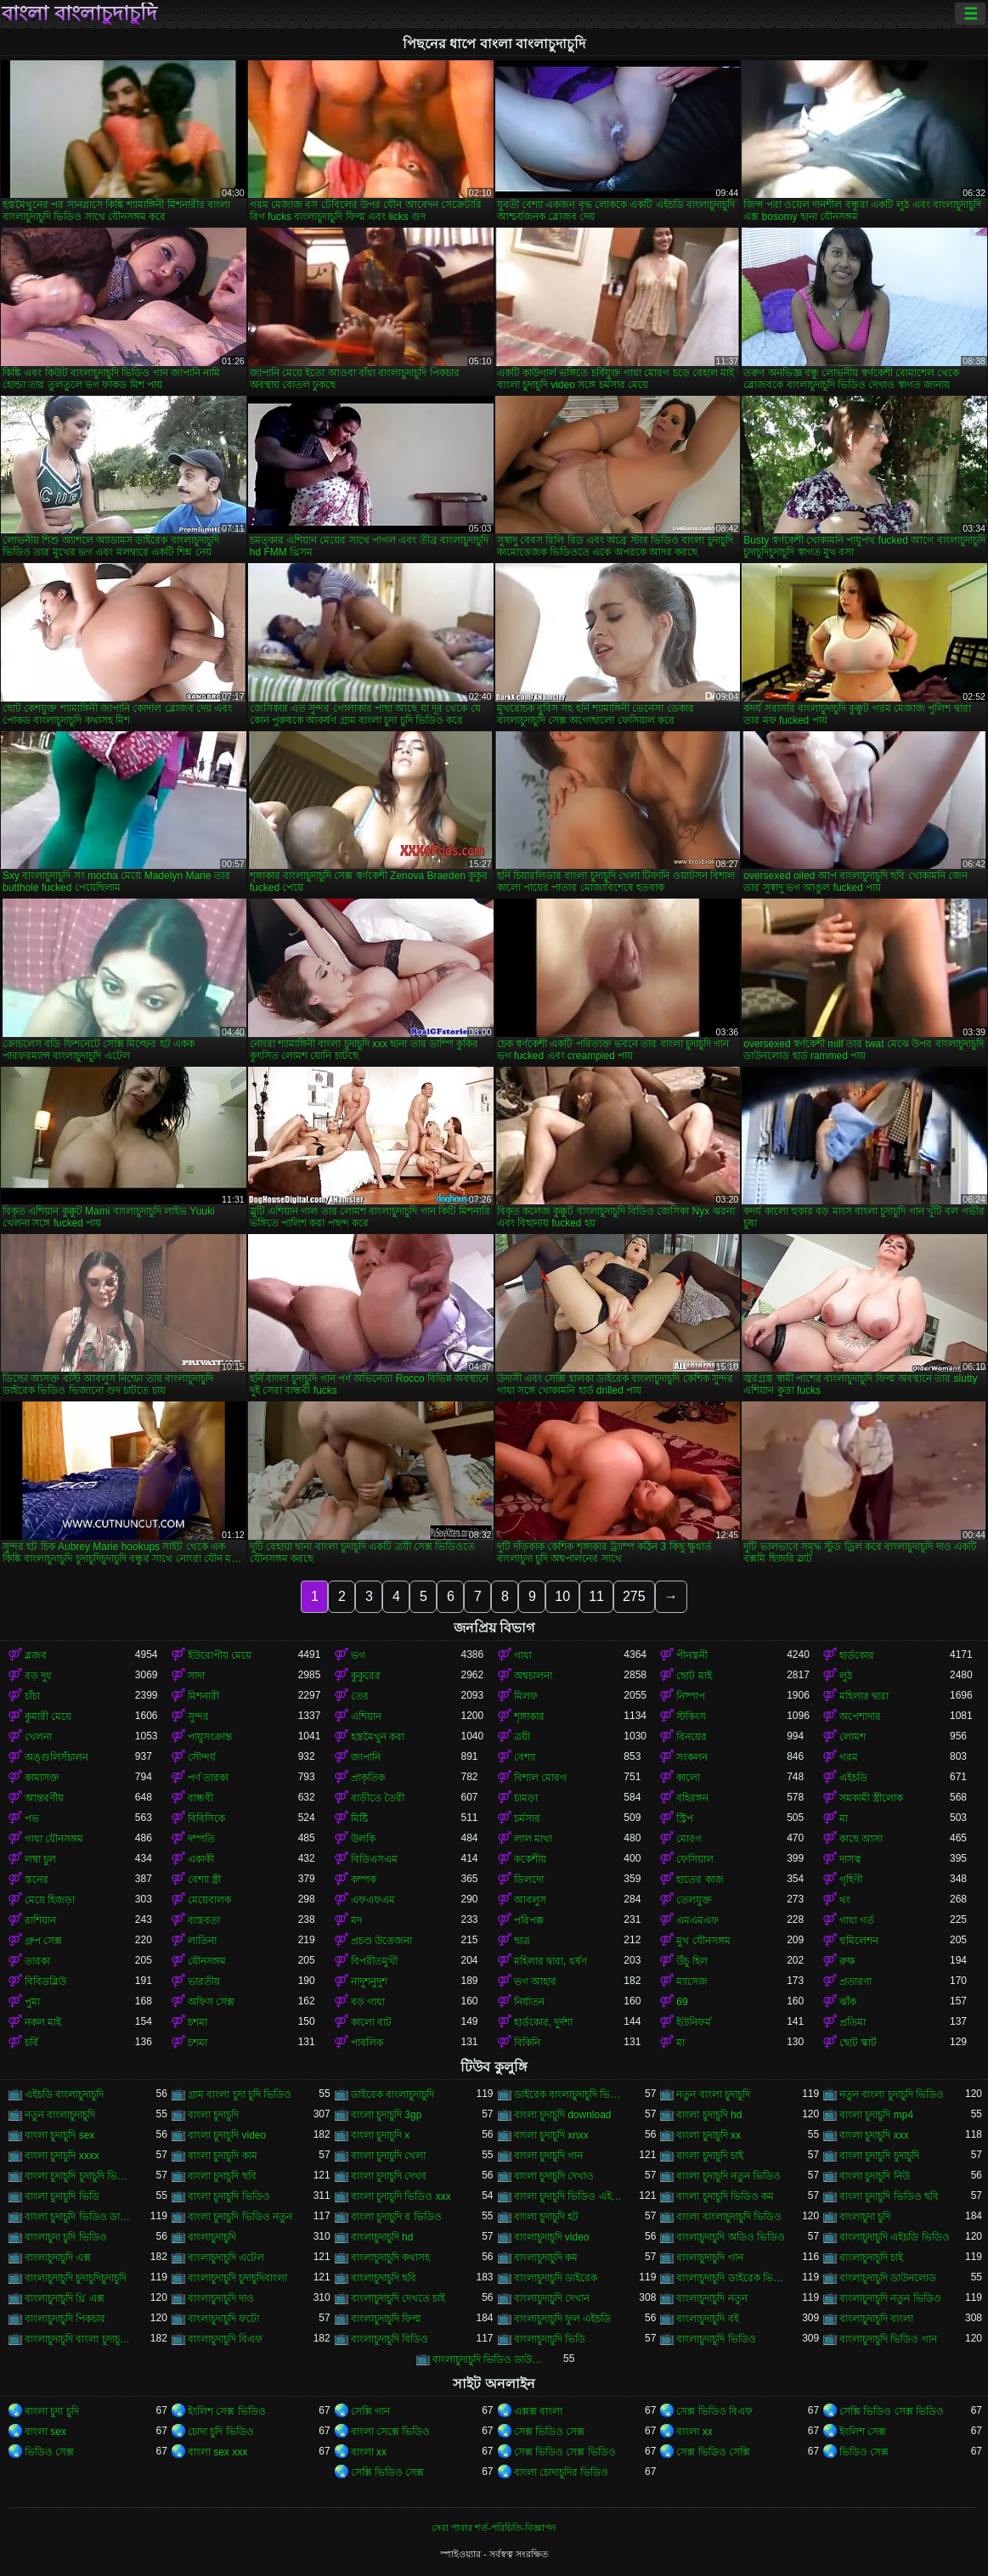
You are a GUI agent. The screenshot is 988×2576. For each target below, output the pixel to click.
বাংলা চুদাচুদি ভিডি (62, 2196)
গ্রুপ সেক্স (43, 1941)
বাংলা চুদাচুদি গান (549, 2156)
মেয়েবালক (209, 1900)
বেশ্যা (524, 1757)
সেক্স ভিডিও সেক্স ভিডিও (565, 2452)
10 (562, 1596)
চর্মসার (527, 1818)
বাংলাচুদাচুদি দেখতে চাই (398, 2298)
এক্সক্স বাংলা (538, 2411)
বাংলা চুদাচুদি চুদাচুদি (879, 2156)
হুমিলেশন (858, 1941)
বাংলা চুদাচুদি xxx (874, 2135)
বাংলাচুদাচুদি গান (709, 2257)
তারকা (37, 1961)
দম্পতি (201, 1839)
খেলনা (38, 1737)
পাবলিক (367, 2043)
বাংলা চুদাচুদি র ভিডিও (396, 2217)
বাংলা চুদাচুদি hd (709, 2115)
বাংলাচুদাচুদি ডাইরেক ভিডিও (731, 2278)
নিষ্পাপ (690, 1696)
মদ (356, 1920)
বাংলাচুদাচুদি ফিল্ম (386, 2319)
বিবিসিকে (206, 1818)
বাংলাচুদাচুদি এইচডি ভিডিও (894, 2237)
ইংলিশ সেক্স (862, 2432)
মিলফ (526, 1696)
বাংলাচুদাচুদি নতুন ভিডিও (890, 2298)
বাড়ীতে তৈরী (377, 1798)
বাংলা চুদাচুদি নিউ (874, 2176)
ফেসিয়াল (695, 1859)
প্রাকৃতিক (368, 1778)
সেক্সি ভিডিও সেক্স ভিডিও (891, 2411)
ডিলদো (529, 1879)
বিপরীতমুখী (374, 1961)
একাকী (201, 1859)
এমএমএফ (697, 1920)
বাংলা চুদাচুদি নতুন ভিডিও (728, 2176)
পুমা (32, 2002)
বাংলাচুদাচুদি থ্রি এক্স (64, 2298)
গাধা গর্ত (856, 1920)
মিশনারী (203, 1696)
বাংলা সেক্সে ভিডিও (391, 2432)
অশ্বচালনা (533, 1676)
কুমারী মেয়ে (48, 1716)
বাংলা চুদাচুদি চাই (709, 2156)
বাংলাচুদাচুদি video (552, 2237)
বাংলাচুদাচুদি (212, 2237)
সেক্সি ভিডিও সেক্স (388, 2472)
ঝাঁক (847, 2002)
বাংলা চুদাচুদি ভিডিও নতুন (240, 2217)
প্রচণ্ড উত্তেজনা (381, 1941)
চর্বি (31, 2043)
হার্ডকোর (856, 1655)
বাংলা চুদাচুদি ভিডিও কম (725, 2196)
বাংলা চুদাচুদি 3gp (386, 2115)
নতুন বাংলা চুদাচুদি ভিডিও (891, 2094)
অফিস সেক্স (211, 2002)
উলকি (363, 1839)
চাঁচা (32, 1696)
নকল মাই (43, 2022)
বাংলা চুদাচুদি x (380, 2135)
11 (596, 1596)
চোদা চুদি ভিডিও (221, 2432)
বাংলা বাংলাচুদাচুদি (79, 14)
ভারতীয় (204, 1981)
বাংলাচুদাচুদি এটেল (226, 2257)
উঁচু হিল (691, 1961)
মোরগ (689, 1839)
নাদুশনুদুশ (369, 1981)
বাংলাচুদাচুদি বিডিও (389, 2339)
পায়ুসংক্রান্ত (210, 1737)
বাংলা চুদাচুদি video (227, 2135)
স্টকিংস (691, 1716)
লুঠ (845, 1676)
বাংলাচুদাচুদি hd (382, 2237)
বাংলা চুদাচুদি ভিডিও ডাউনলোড (80, 2217)
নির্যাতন (529, 2002)
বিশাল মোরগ (540, 1778)
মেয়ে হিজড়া (50, 1900)
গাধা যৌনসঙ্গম (54, 1839)
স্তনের (36, 1879)
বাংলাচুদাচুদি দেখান (552, 2298)
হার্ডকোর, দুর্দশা (543, 2022)
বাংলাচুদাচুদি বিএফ (225, 2339)
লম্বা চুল (40, 1859)
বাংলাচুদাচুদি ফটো (223, 2319)
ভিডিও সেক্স (49, 2452)
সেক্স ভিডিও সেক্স (549, 2432)
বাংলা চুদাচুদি (213, 2115)
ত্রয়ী (522, 1737)
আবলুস (530, 1900)
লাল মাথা (533, 1839)
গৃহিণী (850, 1879)
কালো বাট (371, 2022)
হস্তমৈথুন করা (377, 1737)
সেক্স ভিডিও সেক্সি (713, 2452)
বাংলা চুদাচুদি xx (708, 2135)
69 (681, 2002)
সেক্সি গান (370, 2411)
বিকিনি (527, 2043)
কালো (688, 1778)
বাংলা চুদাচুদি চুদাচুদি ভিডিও (80, 2176)
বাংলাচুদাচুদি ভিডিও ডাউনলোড (487, 2359)
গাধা (523, 1655)
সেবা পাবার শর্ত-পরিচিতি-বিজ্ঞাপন (494, 2527)
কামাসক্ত (42, 1778)
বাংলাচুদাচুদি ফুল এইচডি (563, 2319)
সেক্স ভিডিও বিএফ (714, 2411)
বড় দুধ (38, 1676)
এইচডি (853, 1778)
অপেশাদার (860, 1716)
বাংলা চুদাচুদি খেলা (388, 2156)
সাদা (196, 1676)
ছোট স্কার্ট (858, 2043)
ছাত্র (522, 1941)
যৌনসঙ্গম (207, 1961)
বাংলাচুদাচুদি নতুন (711, 2298)
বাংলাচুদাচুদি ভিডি (549, 2339)
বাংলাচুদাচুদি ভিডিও (715, 2339)
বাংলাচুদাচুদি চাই (871, 2257)
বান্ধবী (200, 1798)
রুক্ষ (847, 1961)
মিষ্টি (359, 1818)
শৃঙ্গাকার (529, 1716)
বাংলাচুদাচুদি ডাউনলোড (887, 2278)
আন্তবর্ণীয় (44, 1798)
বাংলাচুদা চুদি (864, 2217)
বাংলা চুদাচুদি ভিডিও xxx (401, 2196)
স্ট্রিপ (684, 1818)
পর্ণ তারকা (208, 1778)
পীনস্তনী (692, 1655)
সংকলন (692, 1757)
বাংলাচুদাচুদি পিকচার (65, 2319)
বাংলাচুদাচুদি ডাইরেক (555, 2278)
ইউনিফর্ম (693, 2022)
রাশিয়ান (40, 1920)
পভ (32, 1818)
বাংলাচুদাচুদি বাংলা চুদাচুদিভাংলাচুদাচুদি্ (80, 2339)
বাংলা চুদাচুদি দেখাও (554, 2176)
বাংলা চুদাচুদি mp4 (876, 2115)
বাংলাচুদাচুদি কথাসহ (390, 2257)
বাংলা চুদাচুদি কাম (222, 2156)
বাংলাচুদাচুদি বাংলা (876, 2319)
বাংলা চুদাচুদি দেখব (389, 2176)
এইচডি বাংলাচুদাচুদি (64, 2094)
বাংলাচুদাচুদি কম (546, 2257)
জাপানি (366, 1757)
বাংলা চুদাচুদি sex (59, 2135)
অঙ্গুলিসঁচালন (56, 1757)
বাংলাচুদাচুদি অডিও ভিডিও (730, 2237)
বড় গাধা (368, 2002)
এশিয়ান (366, 1716)
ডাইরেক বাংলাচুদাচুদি (392, 2094)
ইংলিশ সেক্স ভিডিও (227, 2411)
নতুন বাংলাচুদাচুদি (60, 2115)
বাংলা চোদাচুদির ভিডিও (561, 2472)
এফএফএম (373, 1900)
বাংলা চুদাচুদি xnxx (551, 2135)
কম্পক (363, 1879)
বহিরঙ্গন (692, 1798)
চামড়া (526, 1798)
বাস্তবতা (204, 1920)
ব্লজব (36, 1655)
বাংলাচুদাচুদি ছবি (383, 2278)
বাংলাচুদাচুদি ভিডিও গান (888, 2339)
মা (843, 1818)
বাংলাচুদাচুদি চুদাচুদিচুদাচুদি (76, 2278)
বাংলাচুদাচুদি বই (707, 2319)
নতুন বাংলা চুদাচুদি (713, 2094)
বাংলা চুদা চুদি (52, 2411)
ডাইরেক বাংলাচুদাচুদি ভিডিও (569, 2094)
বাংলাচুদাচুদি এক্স (58, 2257)
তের (360, 1696)
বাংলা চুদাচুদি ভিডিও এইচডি (569, 2196)
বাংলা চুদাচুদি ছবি (222, 2176)
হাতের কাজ (699, 1879)
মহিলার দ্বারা (864, 1696)
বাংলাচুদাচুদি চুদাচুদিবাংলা (237, 2278)
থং (844, 1900)
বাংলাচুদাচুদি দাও (221, 2298)
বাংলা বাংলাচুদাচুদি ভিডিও (729, 2217)
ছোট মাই (693, 1676)
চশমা (197, 2022)
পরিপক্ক (529, 1920)
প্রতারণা (855, 1981)
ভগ (358, 1655)
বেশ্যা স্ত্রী (204, 1879)
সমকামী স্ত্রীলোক (871, 1798)
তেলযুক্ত (694, 1900)
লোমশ (852, 1737)
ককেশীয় (530, 1859)
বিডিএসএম (374, 1859)
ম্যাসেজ (692, 1981)
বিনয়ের (691, 1737)
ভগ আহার (535, 1981)
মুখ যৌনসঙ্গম (703, 1941)
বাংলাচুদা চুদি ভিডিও (66, 2237)
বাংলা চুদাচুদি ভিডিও (229, 2196)
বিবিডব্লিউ (45, 1981)
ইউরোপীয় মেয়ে (219, 1655)
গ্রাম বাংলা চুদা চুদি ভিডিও (239, 2094)
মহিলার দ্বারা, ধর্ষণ (550, 1961)
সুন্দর (198, 1716)
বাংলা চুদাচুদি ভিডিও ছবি (889, 2196)
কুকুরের (366, 1676)
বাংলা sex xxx (217, 2452)
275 (634, 1596)
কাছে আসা (861, 1839)
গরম (848, 1757)
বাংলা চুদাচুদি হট (546, 2217)
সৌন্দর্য (202, 1757)
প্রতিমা (852, 2022)
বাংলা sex (45, 2432)
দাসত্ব (850, 1859)
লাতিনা (202, 1941)
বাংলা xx (694, 2432)
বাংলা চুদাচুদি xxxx (62, 2156)
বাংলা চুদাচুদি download (563, 2115)
